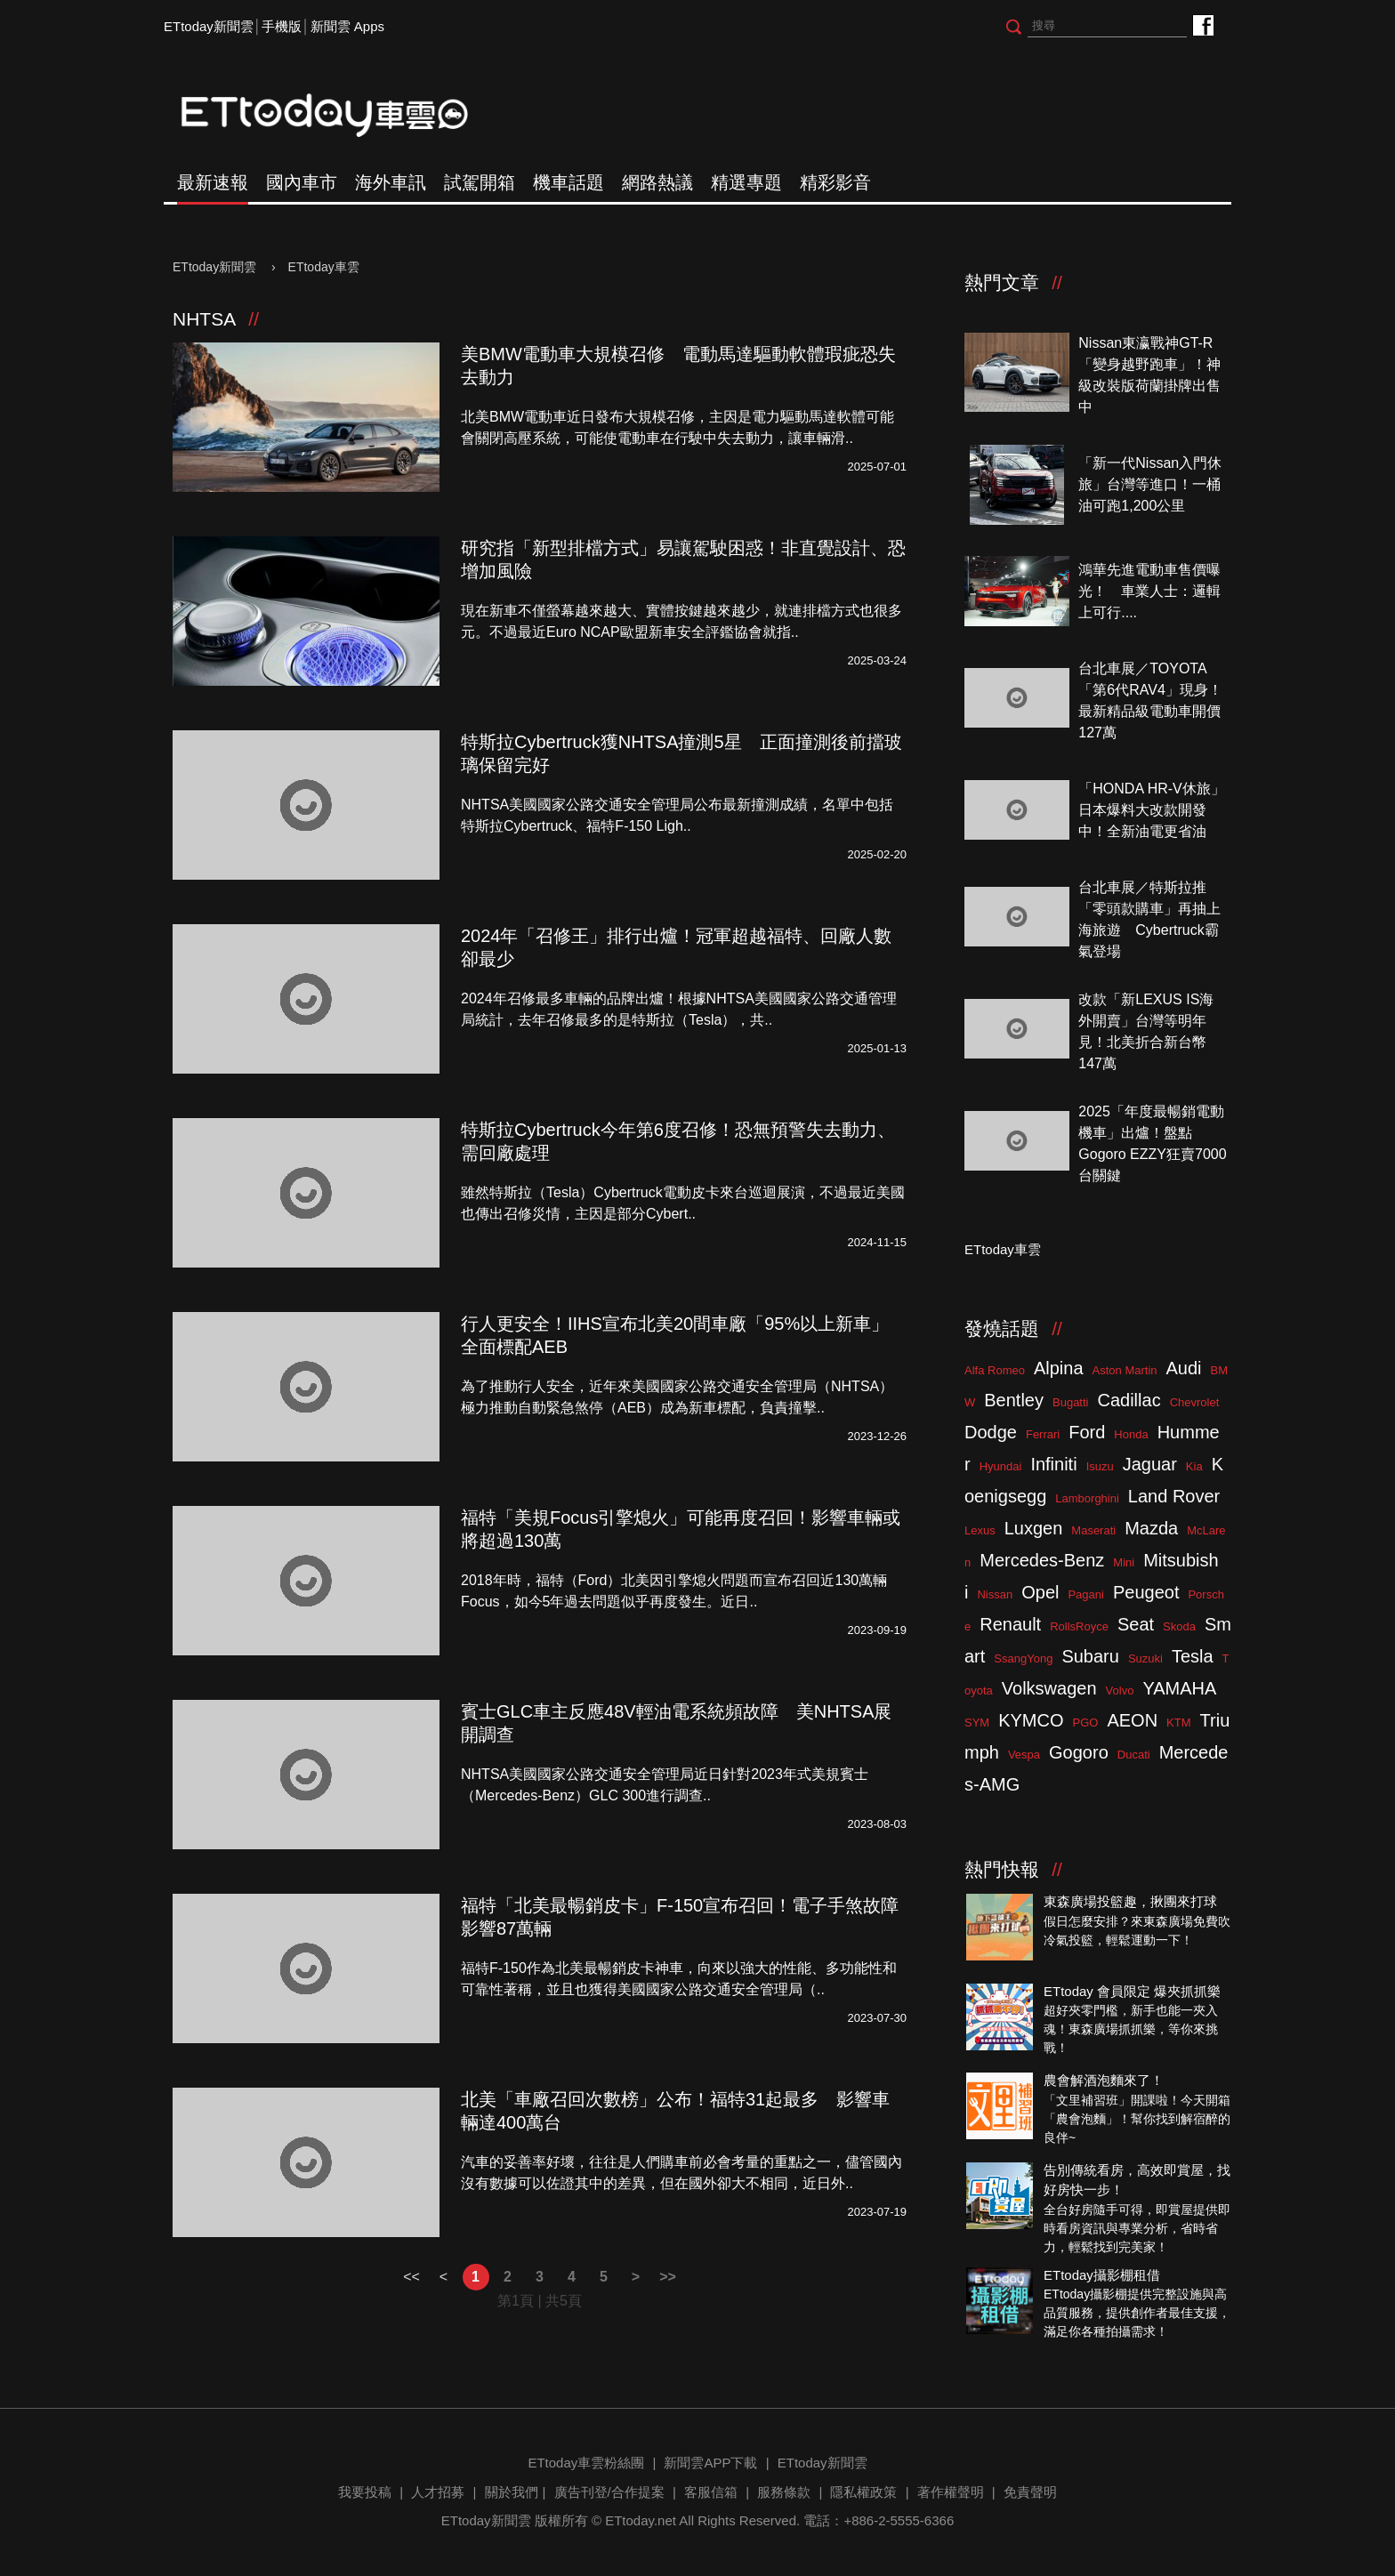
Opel (1040, 1592)
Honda (1131, 1434)
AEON (1132, 1720)
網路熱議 (657, 182)
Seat (1135, 1624)
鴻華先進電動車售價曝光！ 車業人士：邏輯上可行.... (1149, 591)
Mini (1123, 1562)
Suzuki (1145, 1658)
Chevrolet (1195, 1402)
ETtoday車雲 (342, 115)
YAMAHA (1179, 1688)
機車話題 (568, 182)
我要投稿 (364, 2492)
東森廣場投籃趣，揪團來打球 (1130, 1901)
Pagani (1085, 1594)
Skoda (1179, 1626)
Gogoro (1079, 1752)
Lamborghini (1087, 1498)
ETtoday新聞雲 (209, 26)
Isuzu (1100, 1466)
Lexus (980, 1530)
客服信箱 (711, 2492)
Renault (1010, 1624)
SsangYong (1023, 1658)
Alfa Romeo (994, 1370)
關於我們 (511, 2492)
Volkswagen (1049, 1688)
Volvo (1120, 1690)
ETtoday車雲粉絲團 (1202, 24)
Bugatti (1070, 1402)
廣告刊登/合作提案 (609, 2492)
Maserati (1093, 1530)
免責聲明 (1030, 2492)
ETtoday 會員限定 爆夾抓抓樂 (1132, 1991)
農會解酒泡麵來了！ (1104, 2080)
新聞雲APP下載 (710, 2462)
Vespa (1024, 1754)
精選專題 (746, 182)
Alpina (1059, 1368)
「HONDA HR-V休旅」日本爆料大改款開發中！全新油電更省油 (1151, 810)
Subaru (1090, 1656)
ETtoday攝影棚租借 (1102, 2274)
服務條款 (783, 2492)
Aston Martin (1125, 1370)
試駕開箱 (479, 182)
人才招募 (437, 2492)
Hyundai (1001, 1466)
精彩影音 (835, 182)
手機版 (282, 26)
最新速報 (212, 182)
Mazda (1151, 1528)
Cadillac (1128, 1400)
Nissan (994, 1594)
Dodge (990, 1432)
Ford (1086, 1432)
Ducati (1133, 1754)
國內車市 (301, 182)
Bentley (1014, 1400)
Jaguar (1150, 1464)
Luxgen (1033, 1528)
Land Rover (1174, 1496)
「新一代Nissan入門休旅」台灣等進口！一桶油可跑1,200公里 (1150, 484)
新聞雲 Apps (347, 26)
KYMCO (1030, 1720)
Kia (1194, 1466)
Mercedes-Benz (1042, 1560)
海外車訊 (390, 182)
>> (667, 2276)
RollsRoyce (1079, 1626)
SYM (976, 1722)
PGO (1086, 1722)
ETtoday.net (640, 2520)
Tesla (1193, 1656)
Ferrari (1043, 1434)
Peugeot (1146, 1592)
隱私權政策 (863, 2492)
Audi (1184, 1368)
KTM (1178, 1722)
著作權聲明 (950, 2492)
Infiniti (1053, 1464)
